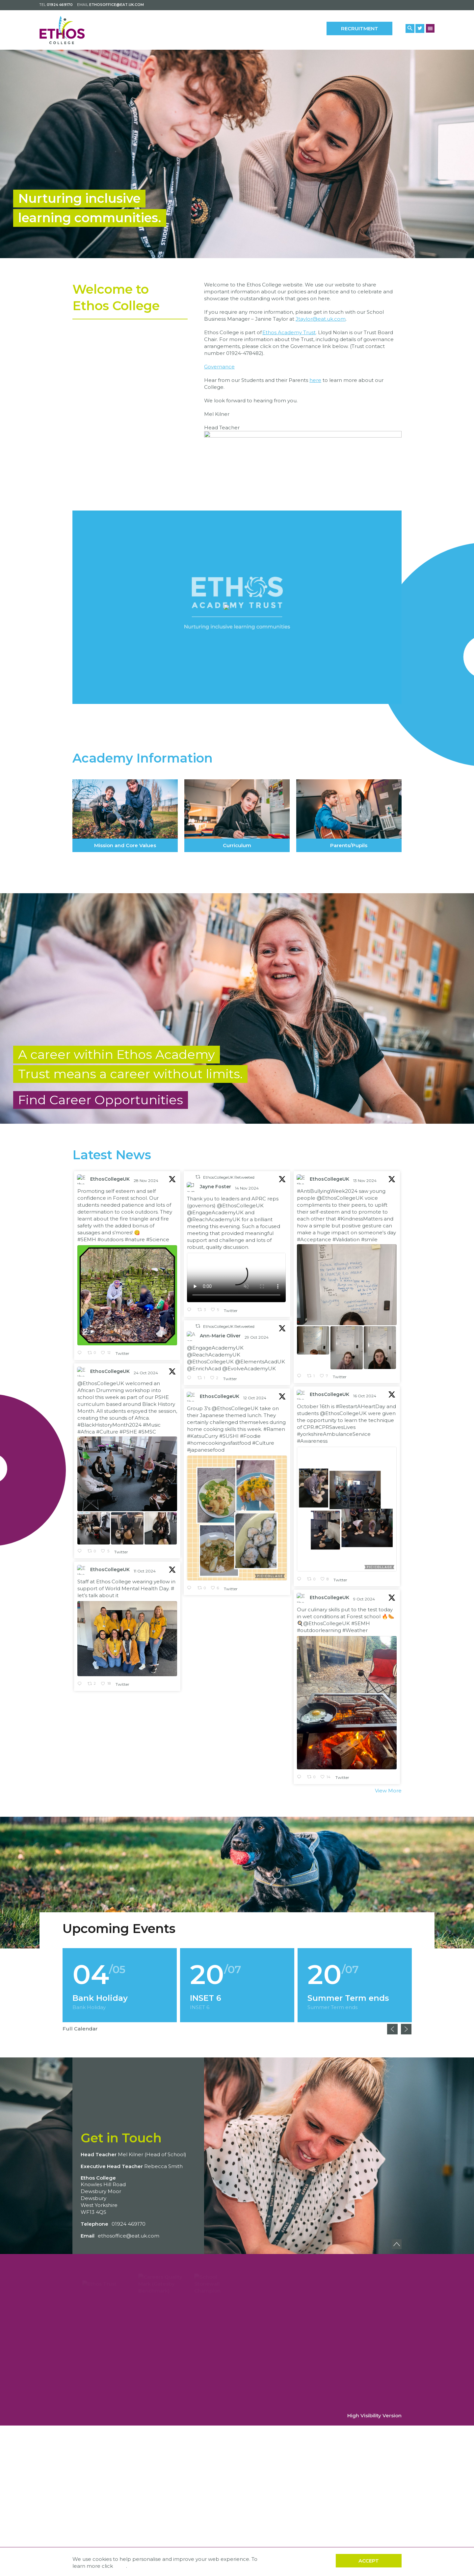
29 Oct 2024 (257, 1339)
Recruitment (359, 28)
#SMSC (147, 1434)
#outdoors (110, 1242)
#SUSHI (229, 1439)
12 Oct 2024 (255, 1400)
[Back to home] (68, 30)
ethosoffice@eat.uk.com (116, 5)
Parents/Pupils (349, 815)
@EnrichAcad (204, 1371)
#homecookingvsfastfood (219, 1445)
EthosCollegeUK (110, 1182)
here (315, 383)
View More (388, 1793)
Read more (119, 1985)
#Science (157, 1242)
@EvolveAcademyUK (249, 1371)
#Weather (355, 1622)
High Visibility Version (374, 2415)
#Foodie (250, 1439)
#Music (152, 1427)
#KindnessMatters (359, 1221)
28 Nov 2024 (146, 1183)
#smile (369, 1242)
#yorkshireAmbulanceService (334, 1426)
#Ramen (274, 1432)
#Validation (346, 1242)
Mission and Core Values (125, 815)
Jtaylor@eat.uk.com (321, 321)
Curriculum (237, 815)
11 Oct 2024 (145, 1573)
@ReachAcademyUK (213, 1222)
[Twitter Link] (419, 28)
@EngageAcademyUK (215, 1215)
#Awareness (312, 1433)
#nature (135, 1242)
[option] (237, 154)
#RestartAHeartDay (360, 1398)
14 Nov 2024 (247, 1190)
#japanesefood (205, 1452)
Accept (368, 2561)
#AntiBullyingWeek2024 (327, 1194)
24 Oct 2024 (146, 1375)
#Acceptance (314, 1242)
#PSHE (128, 1434)
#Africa (86, 1434)
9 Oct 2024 (364, 1590)
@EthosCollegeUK (240, 1208)
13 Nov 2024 (365, 1183)
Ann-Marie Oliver (220, 1338)
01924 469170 (60, 5)
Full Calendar (80, 2029)
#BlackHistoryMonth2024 (109, 1427)
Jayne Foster (215, 1189)
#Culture (107, 1434)
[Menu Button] (430, 28)
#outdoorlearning (319, 1622)
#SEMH (86, 1242)
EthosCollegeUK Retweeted (228, 1179)
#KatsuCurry (202, 1439)
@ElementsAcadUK (260, 1364)
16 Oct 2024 (365, 1387)
